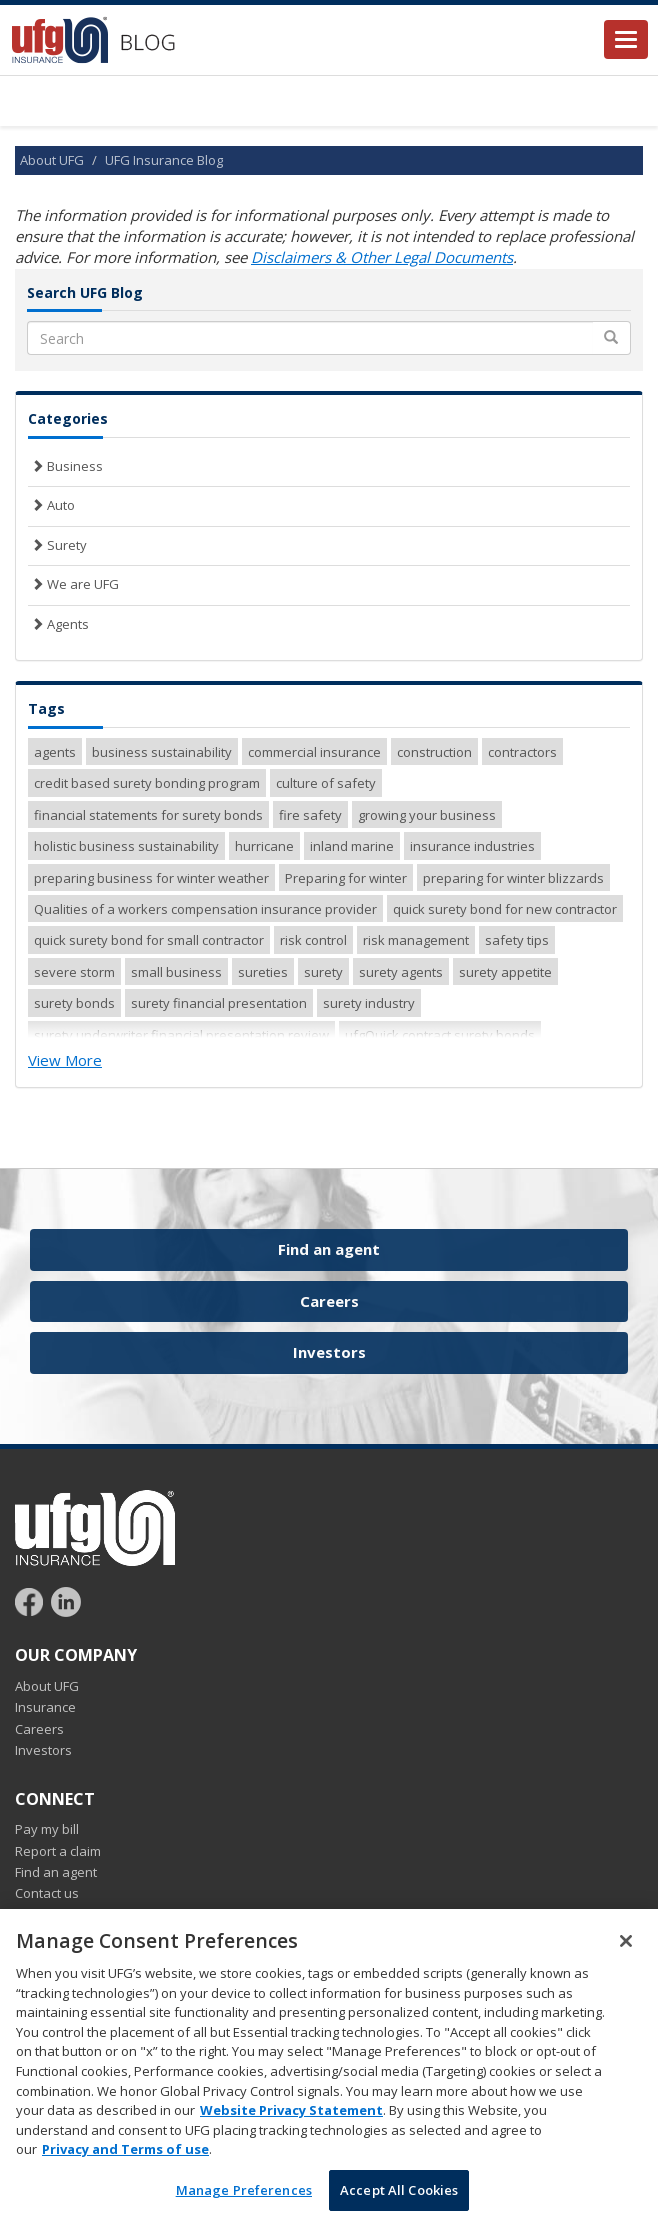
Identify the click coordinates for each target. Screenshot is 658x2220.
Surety (57, 545)
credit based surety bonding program (147, 783)
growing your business (427, 815)
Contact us (47, 1893)
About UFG (52, 160)
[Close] (626, 1957)
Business (65, 466)
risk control (313, 940)
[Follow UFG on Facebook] (31, 1601)
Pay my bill (47, 1829)
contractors (522, 752)
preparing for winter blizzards (513, 878)
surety (323, 972)
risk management (416, 940)
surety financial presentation (219, 1003)
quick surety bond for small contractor (149, 940)
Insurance (45, 1707)
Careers (329, 1301)
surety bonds (74, 1003)
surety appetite (505, 972)
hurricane (264, 846)
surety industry (369, 1003)
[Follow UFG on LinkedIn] (66, 1601)
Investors (329, 1352)
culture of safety (326, 783)
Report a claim (58, 1851)
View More (65, 1060)
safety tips (517, 940)
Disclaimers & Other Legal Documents (382, 257)
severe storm (74, 972)
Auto (51, 505)
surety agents (401, 972)
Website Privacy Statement (291, 2126)
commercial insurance (314, 752)
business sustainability (162, 752)
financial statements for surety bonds (148, 815)
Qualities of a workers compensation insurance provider (205, 909)
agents (55, 752)
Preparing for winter (346, 878)
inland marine (352, 846)
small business (176, 972)
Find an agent (329, 1249)
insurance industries (472, 846)
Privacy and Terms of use (125, 2165)
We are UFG (73, 584)
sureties (263, 972)
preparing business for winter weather (151, 878)
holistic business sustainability (126, 846)
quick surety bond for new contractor (505, 909)
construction (434, 752)
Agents (58, 624)
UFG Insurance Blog (164, 160)
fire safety (310, 815)
